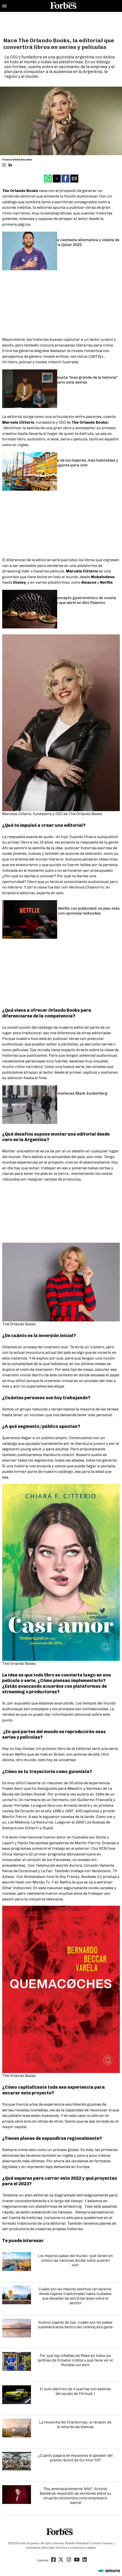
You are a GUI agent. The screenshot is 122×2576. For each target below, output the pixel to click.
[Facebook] (53, 2560)
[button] (4, 6)
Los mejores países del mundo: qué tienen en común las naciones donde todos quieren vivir (75, 2260)
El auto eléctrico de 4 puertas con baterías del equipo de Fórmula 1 (75, 2391)
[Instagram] (69, 2560)
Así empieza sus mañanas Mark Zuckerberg (68, 1093)
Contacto (96, 2543)
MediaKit (70, 2543)
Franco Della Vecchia (17, 159)
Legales (91, 2547)
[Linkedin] (84, 2560)
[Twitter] (61, 2560)
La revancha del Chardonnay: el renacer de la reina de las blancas (75, 2424)
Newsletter (82, 2543)
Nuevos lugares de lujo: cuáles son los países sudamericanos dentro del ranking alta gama (75, 2324)
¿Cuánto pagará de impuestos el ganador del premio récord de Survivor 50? (75, 2457)
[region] (61, 23)
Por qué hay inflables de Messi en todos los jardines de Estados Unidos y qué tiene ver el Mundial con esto (75, 2360)
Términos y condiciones (70, 2547)
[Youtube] (77, 2560)
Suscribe (42, 2560)
